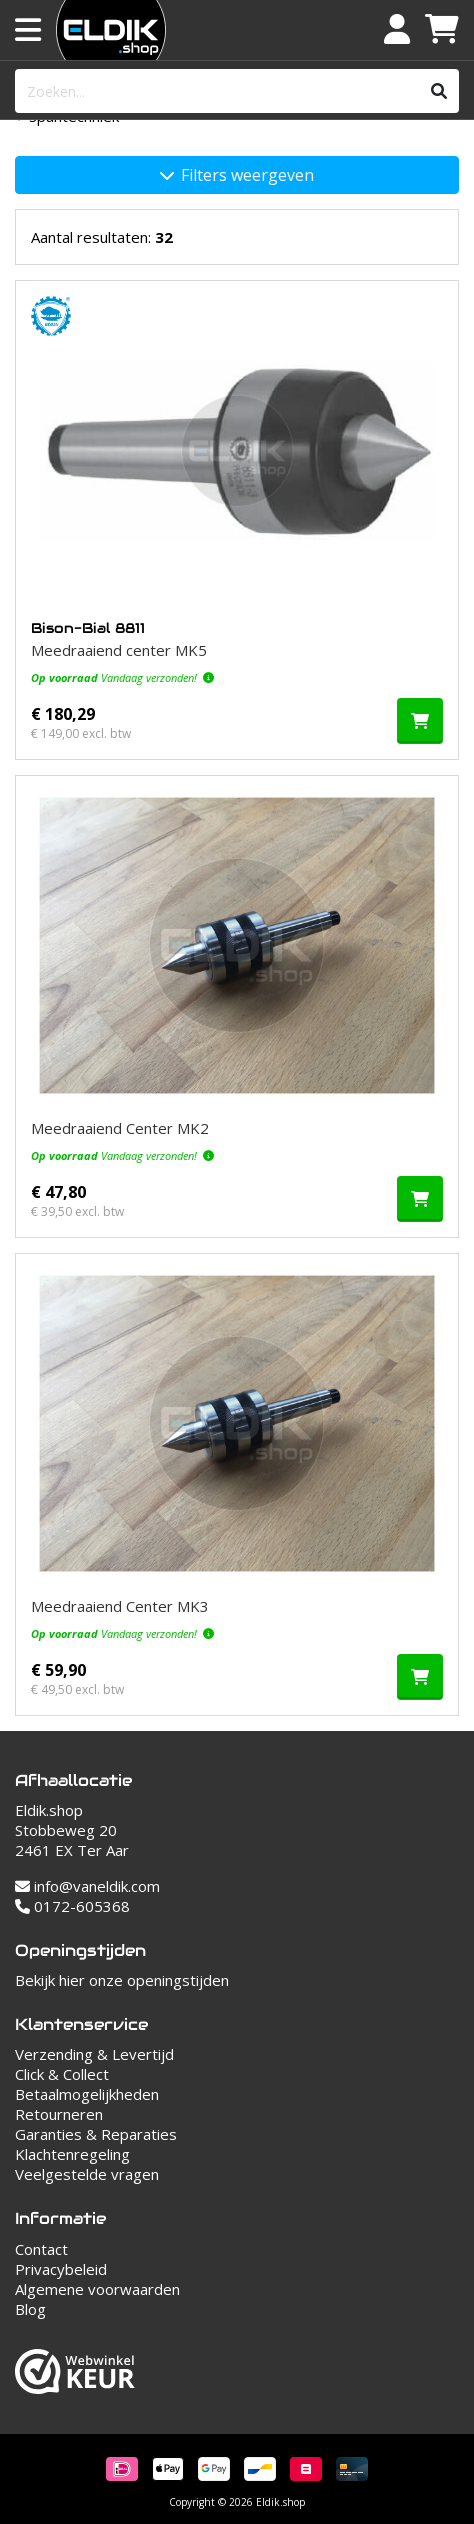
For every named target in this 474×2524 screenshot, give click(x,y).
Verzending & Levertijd (94, 2054)
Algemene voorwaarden (97, 2289)
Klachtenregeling (72, 2154)
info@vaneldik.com (87, 1886)
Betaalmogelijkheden (87, 2094)
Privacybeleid (61, 2269)
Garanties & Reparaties (96, 2134)
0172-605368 (72, 1906)
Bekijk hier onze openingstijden (122, 1980)
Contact (41, 2249)
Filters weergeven (237, 175)
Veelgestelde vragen (87, 2174)
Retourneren (59, 2114)
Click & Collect (62, 2074)
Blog (30, 2309)
